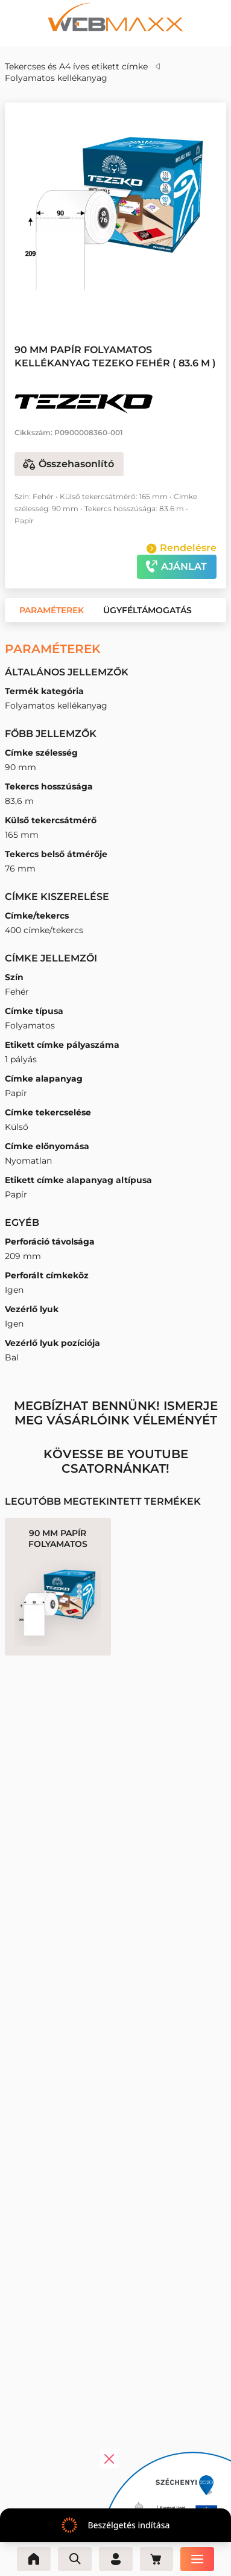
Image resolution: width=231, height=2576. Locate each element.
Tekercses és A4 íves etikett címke (76, 66)
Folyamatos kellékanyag (56, 77)
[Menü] (198, 2559)
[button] (107, 301)
